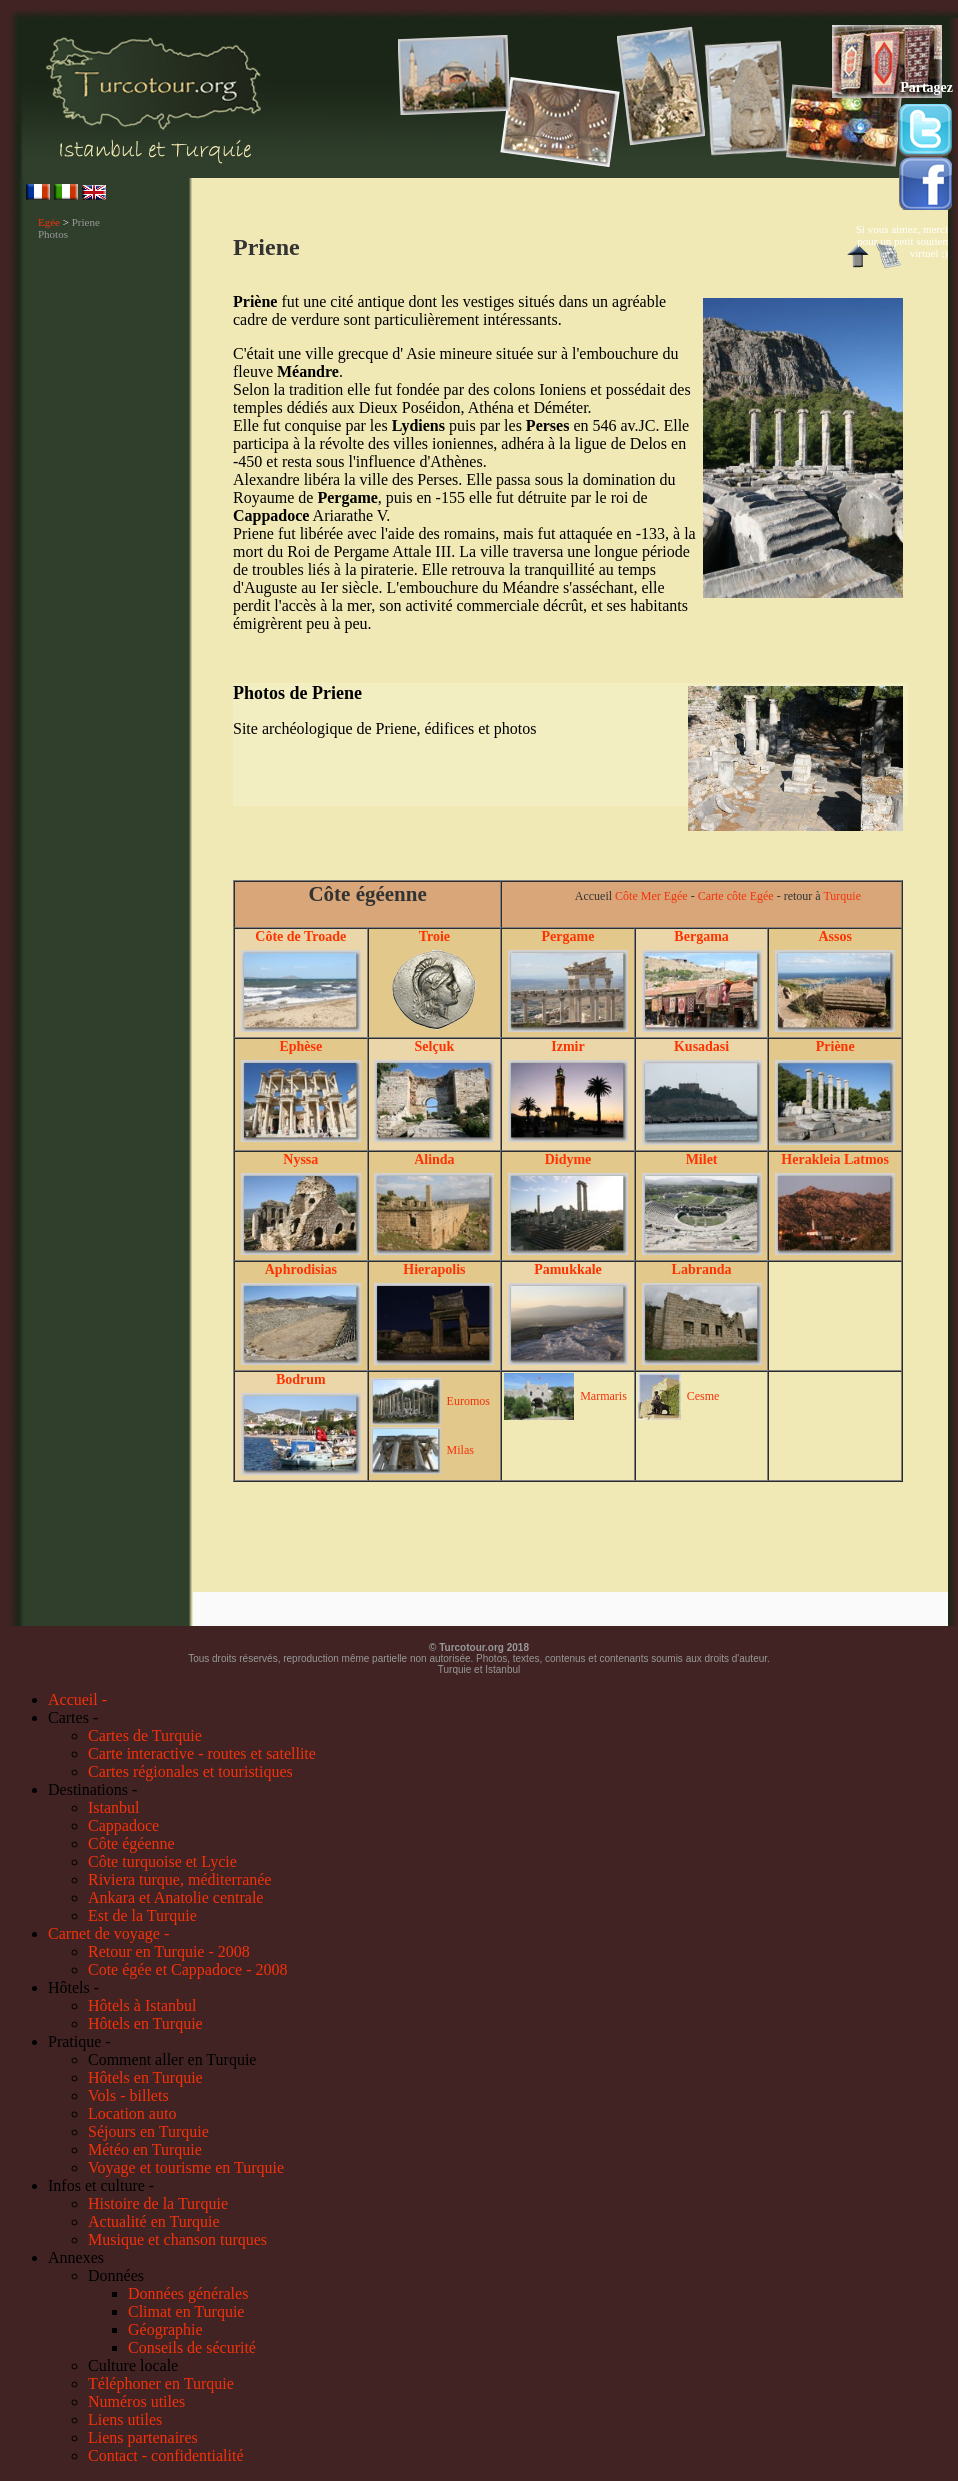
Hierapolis (434, 1269)
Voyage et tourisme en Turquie (186, 2167)
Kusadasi (701, 1046)
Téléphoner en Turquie (161, 2383)
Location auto (132, 2113)
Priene (86, 222)
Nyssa (300, 1159)
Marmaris (603, 1396)
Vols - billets (128, 2095)
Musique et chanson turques (177, 2239)
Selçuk (435, 1046)
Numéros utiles (136, 2401)
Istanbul (114, 1807)
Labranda (702, 1269)
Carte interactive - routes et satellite (202, 1753)
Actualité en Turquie (154, 2221)
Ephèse (300, 1046)
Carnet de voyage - (108, 1933)
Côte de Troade (300, 936)
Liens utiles (125, 2419)
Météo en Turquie (145, 2149)
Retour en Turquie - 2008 (169, 1951)
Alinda (434, 1159)
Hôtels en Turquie (145, 2023)
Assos (834, 936)
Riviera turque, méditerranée (179, 1879)
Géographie (165, 2329)
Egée (49, 222)
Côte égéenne (131, 1843)
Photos (53, 234)
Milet (702, 1159)
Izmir (567, 1046)
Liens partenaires (143, 2437)
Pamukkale (568, 1269)
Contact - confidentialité (166, 2455)
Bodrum (301, 1379)
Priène (835, 1046)
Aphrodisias (301, 1269)
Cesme (703, 1396)
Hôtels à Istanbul (142, 2005)
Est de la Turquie (142, 1915)
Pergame (568, 936)
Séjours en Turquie (148, 2131)
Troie (434, 936)
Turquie (842, 896)
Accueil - (77, 1699)
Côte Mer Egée (651, 896)
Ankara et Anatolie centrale (175, 1897)
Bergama (701, 936)
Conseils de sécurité (192, 2347)
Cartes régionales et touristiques (190, 1771)
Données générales (188, 2293)
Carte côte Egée (736, 896)
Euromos (468, 1401)
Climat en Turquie (186, 2311)
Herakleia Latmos (835, 1159)
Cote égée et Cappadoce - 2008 (187, 1969)
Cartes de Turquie (145, 1735)
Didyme (568, 1159)
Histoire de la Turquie (158, 2203)
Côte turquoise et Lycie (162, 1861)
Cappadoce (123, 1825)
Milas (460, 1450)
